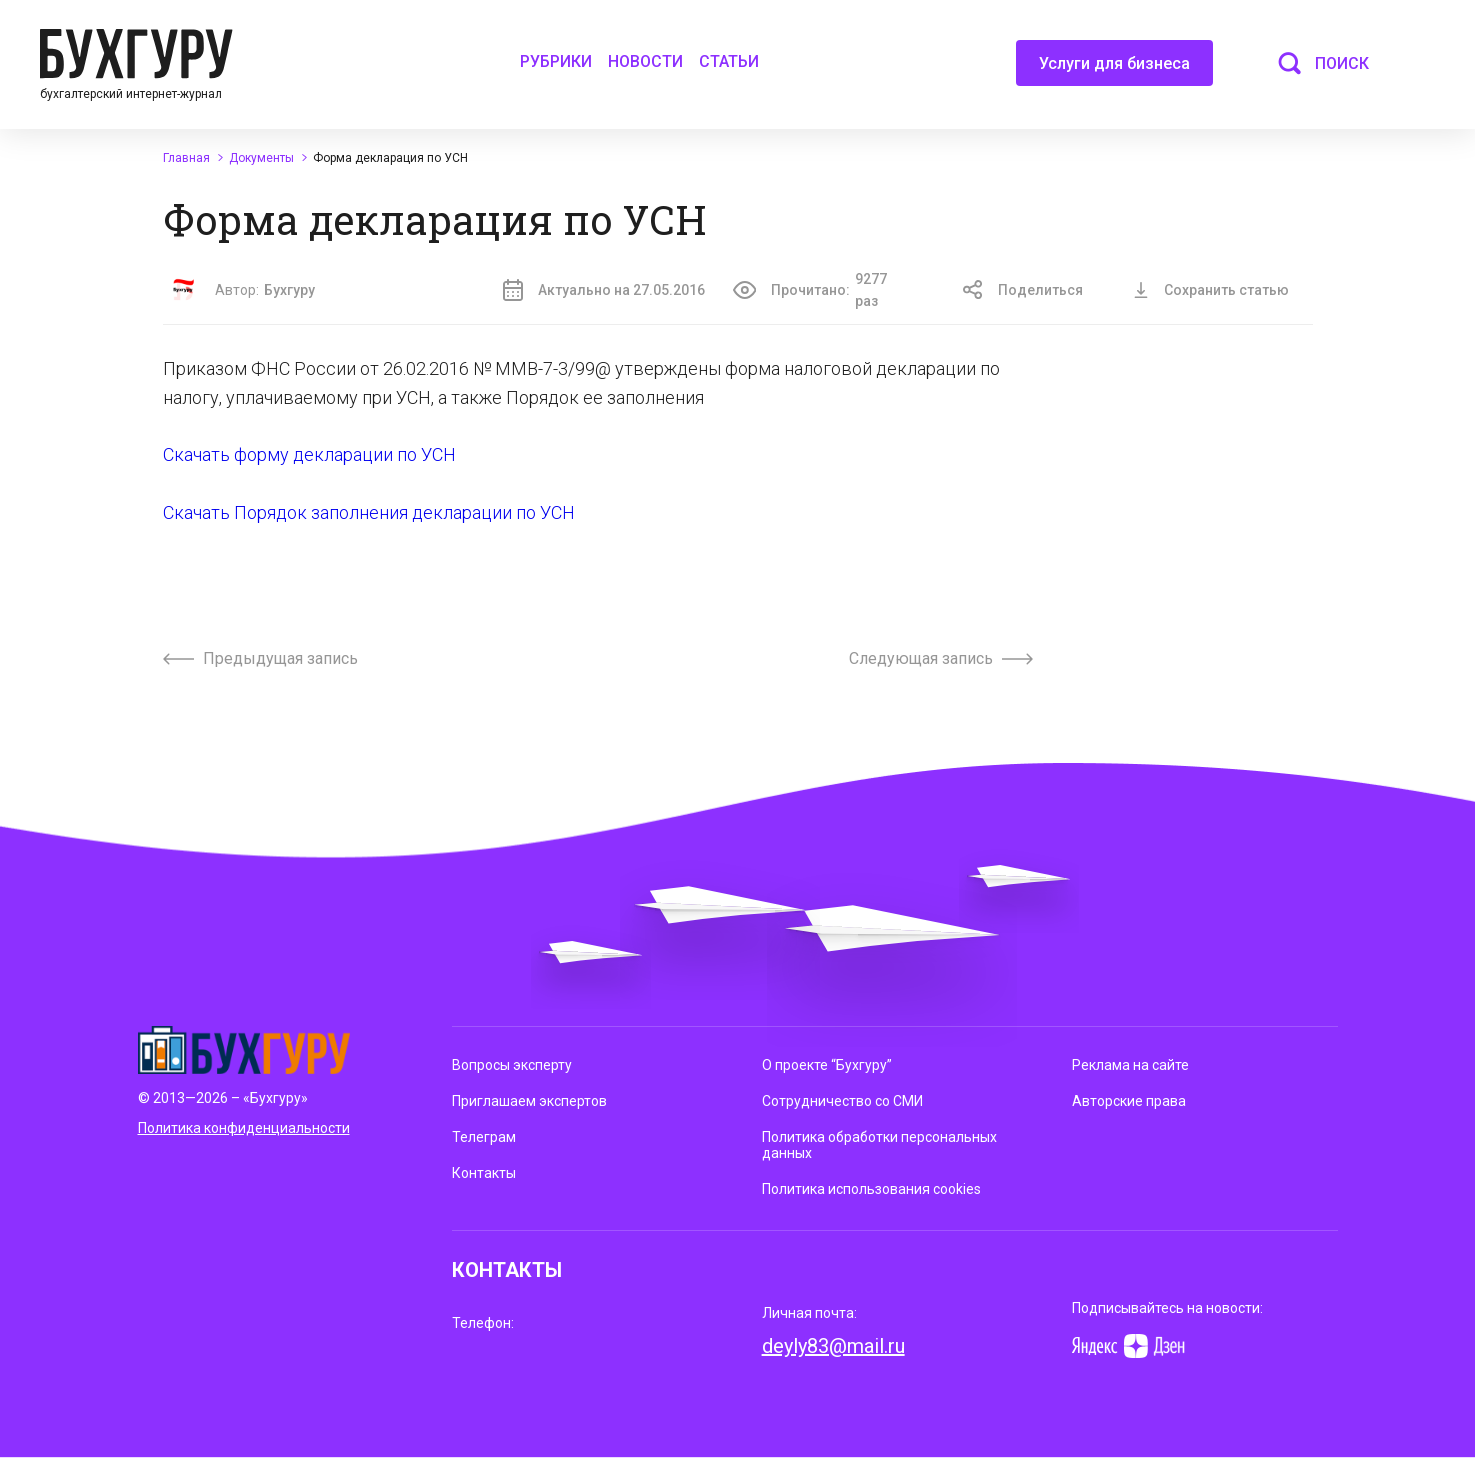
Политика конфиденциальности (244, 1128)
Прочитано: (823, 290)
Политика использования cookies (871, 1189)
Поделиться (1023, 290)
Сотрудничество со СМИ (842, 1101)
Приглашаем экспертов (529, 1101)
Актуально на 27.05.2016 (604, 290)
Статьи (729, 61)
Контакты (484, 1173)
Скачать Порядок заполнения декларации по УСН (369, 512)
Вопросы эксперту (512, 1065)
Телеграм (484, 1137)
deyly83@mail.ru (833, 1346)
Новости (645, 61)
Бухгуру (289, 290)
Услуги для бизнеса (1114, 70)
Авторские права (1129, 1101)
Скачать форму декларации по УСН (309, 454)
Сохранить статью (1211, 290)
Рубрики (556, 61)
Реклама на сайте (1130, 1065)
